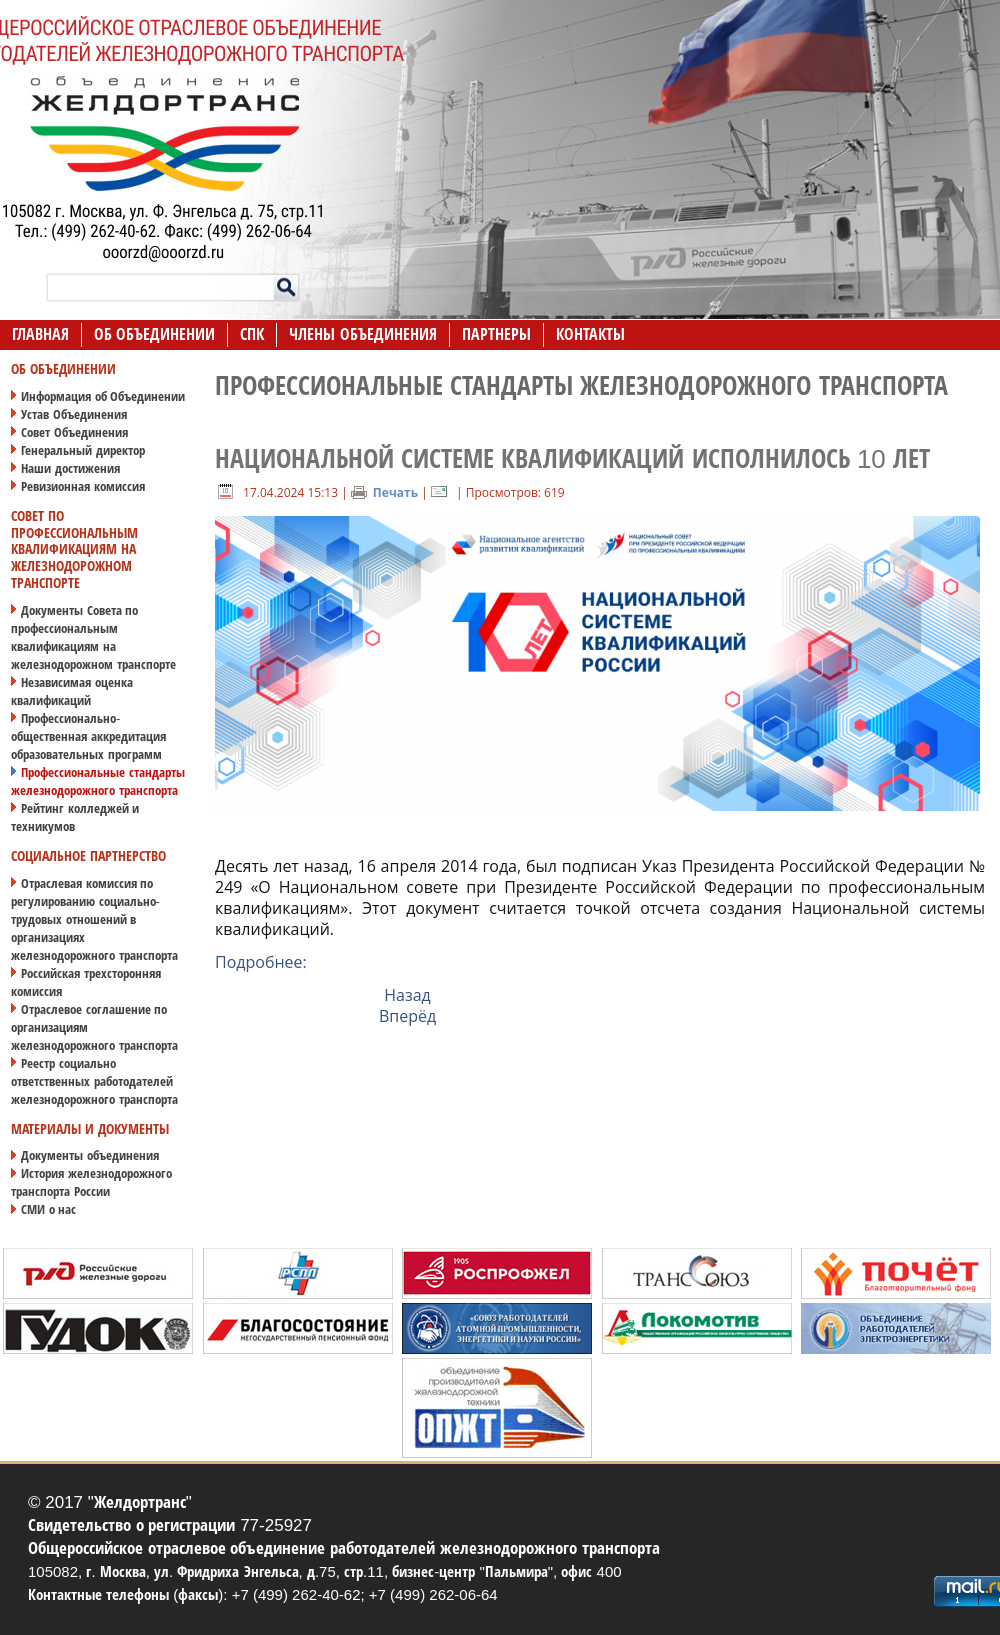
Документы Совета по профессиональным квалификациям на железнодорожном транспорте (93, 637)
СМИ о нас (48, 1209)
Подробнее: (261, 962)
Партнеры (496, 334)
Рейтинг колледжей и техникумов (75, 817)
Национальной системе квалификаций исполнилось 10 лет (572, 459)
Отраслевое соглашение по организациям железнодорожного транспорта (94, 1027)
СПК (252, 334)
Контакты (590, 334)
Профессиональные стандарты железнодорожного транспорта (98, 781)
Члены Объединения (362, 334)
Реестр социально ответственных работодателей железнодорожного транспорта (94, 1081)
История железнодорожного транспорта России (91, 1182)
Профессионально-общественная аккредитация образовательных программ (88, 736)
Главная (40, 334)
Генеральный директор (83, 450)
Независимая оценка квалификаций (72, 691)
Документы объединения (90, 1155)
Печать (384, 492)
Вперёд (407, 1016)
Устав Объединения (74, 414)
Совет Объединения (74, 432)
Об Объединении (154, 334)
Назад (407, 995)
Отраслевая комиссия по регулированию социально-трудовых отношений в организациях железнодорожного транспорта (94, 919)
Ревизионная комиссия (83, 486)
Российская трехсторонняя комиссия (86, 982)
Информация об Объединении (103, 396)
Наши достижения (70, 468)
